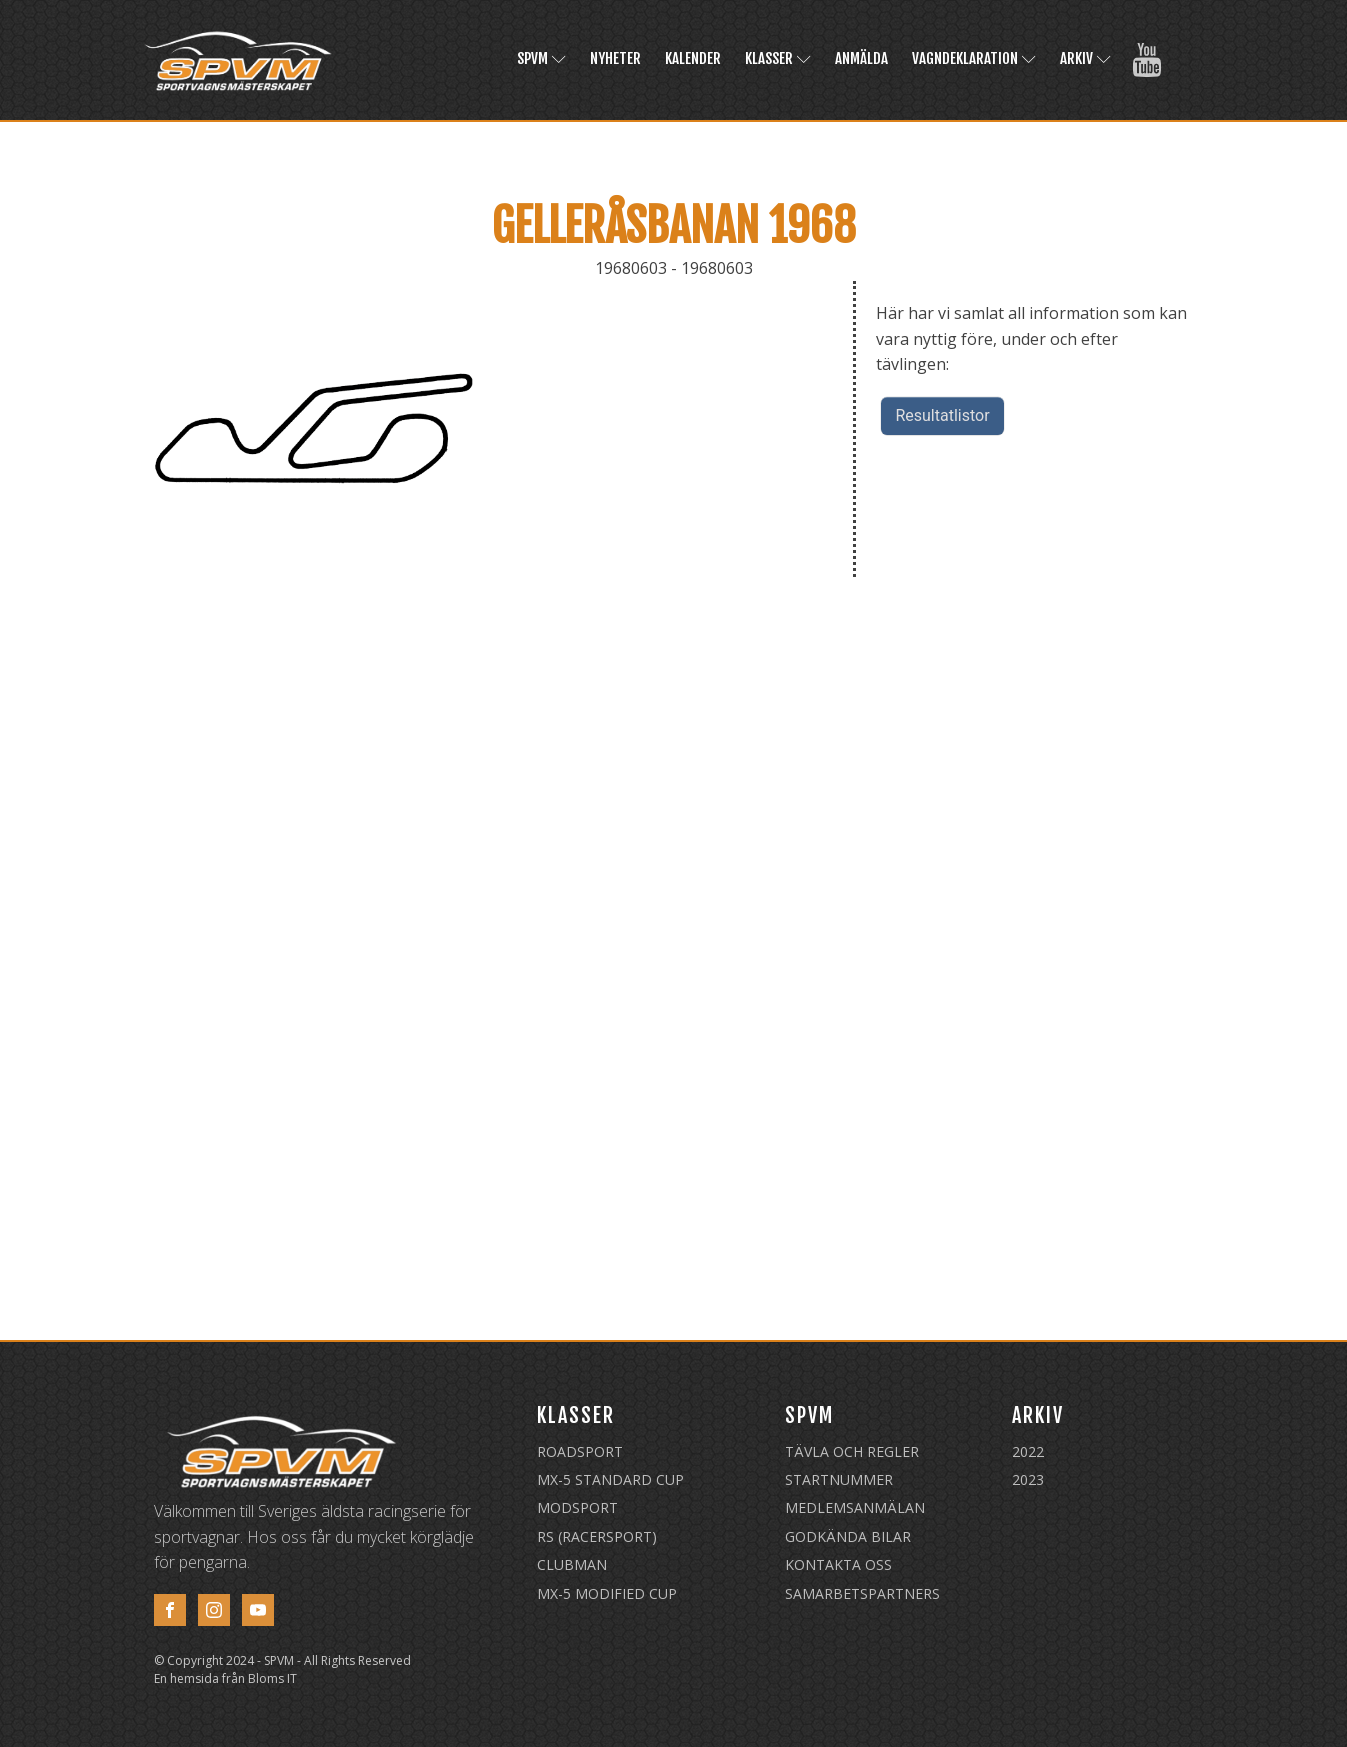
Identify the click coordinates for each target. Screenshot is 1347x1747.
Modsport (577, 1507)
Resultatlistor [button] (942, 415)
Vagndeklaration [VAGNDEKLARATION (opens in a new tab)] (974, 58)
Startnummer (839, 1479)
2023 (1028, 1479)
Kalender (693, 58)
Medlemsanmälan (855, 1507)
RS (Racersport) (597, 1536)
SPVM (541, 58)
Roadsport (580, 1451)
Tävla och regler (852, 1451)
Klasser (778, 58)
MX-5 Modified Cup (607, 1593)
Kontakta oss (838, 1564)
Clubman (572, 1564)
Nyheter (615, 58)
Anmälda (861, 58)
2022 (1028, 1451)
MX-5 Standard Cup (610, 1479)
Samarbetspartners (862, 1593)
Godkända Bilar (848, 1536)
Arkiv (1085, 58)
